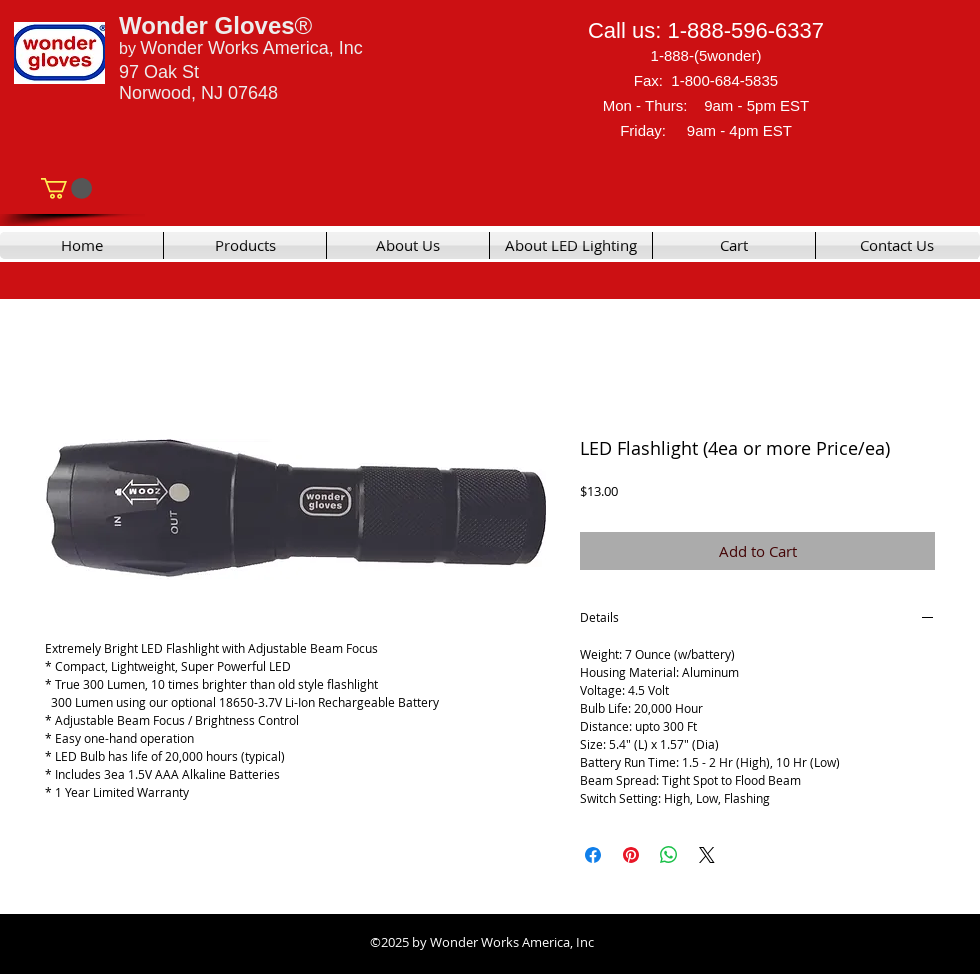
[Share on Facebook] (593, 855)
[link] (66, 188)
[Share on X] (707, 855)
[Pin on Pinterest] (631, 855)
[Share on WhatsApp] (669, 855)
